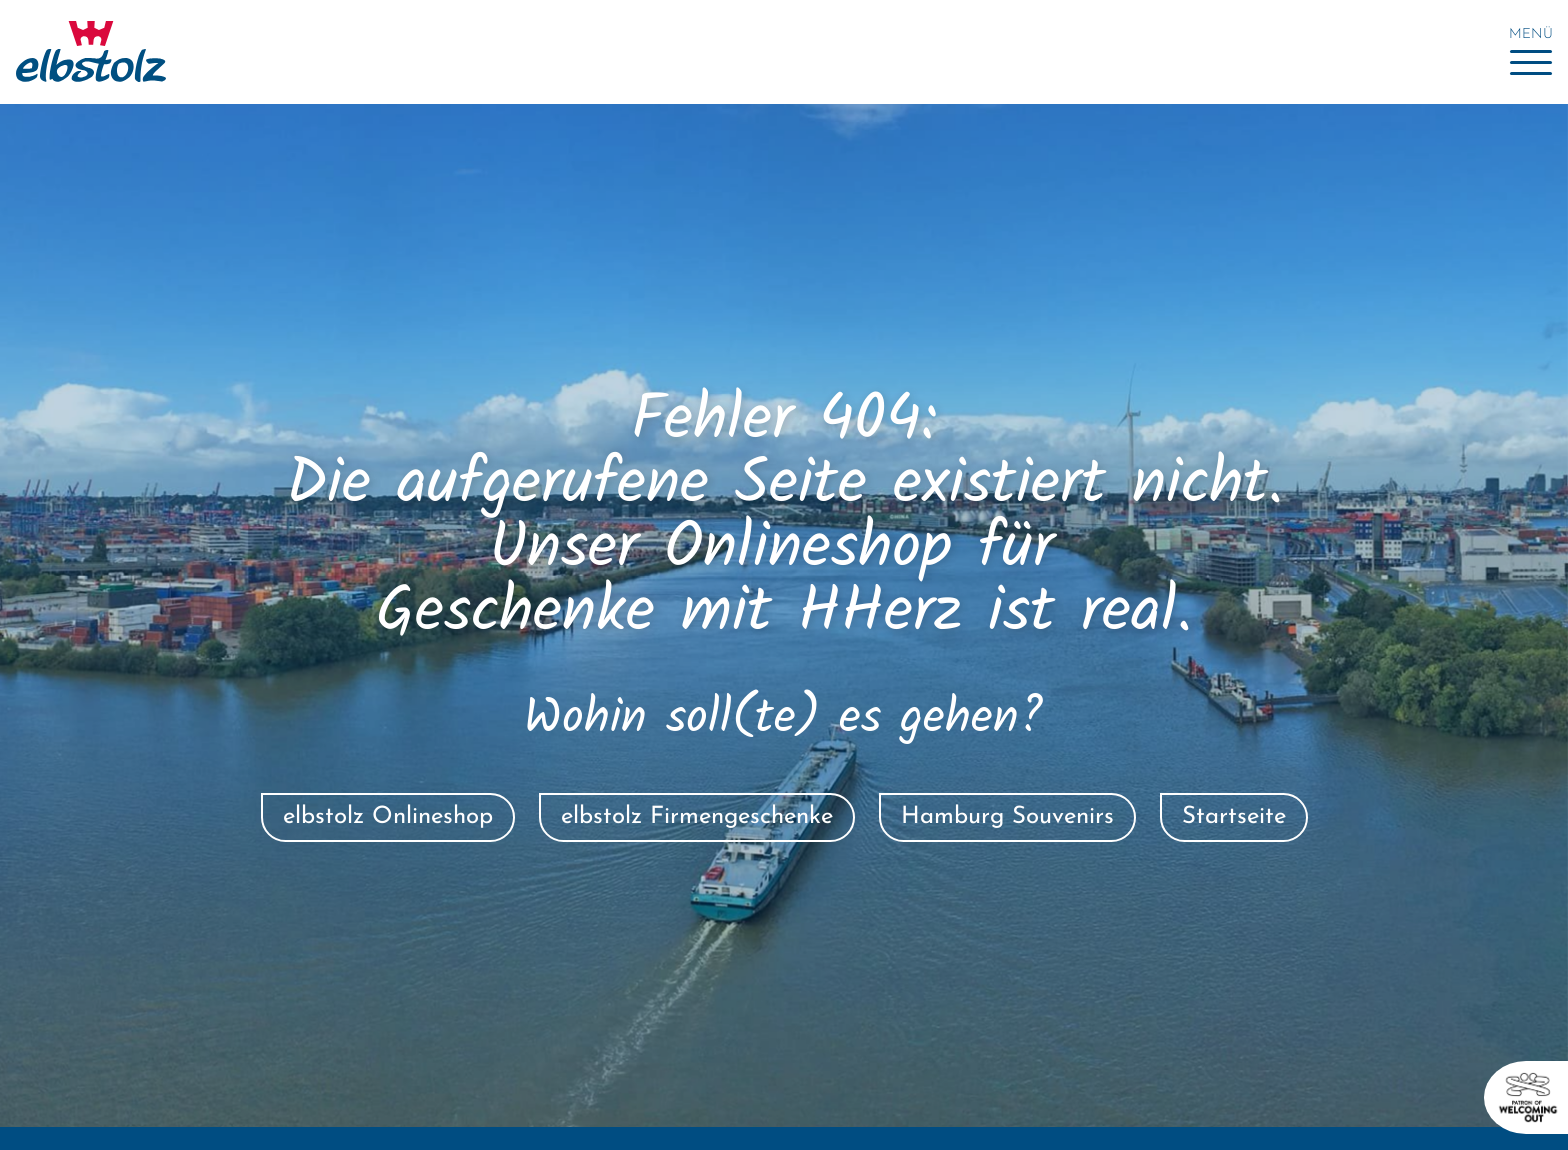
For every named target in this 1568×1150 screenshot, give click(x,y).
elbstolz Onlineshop (388, 817)
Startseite (1234, 817)
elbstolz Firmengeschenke (697, 817)
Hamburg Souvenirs (1007, 817)
